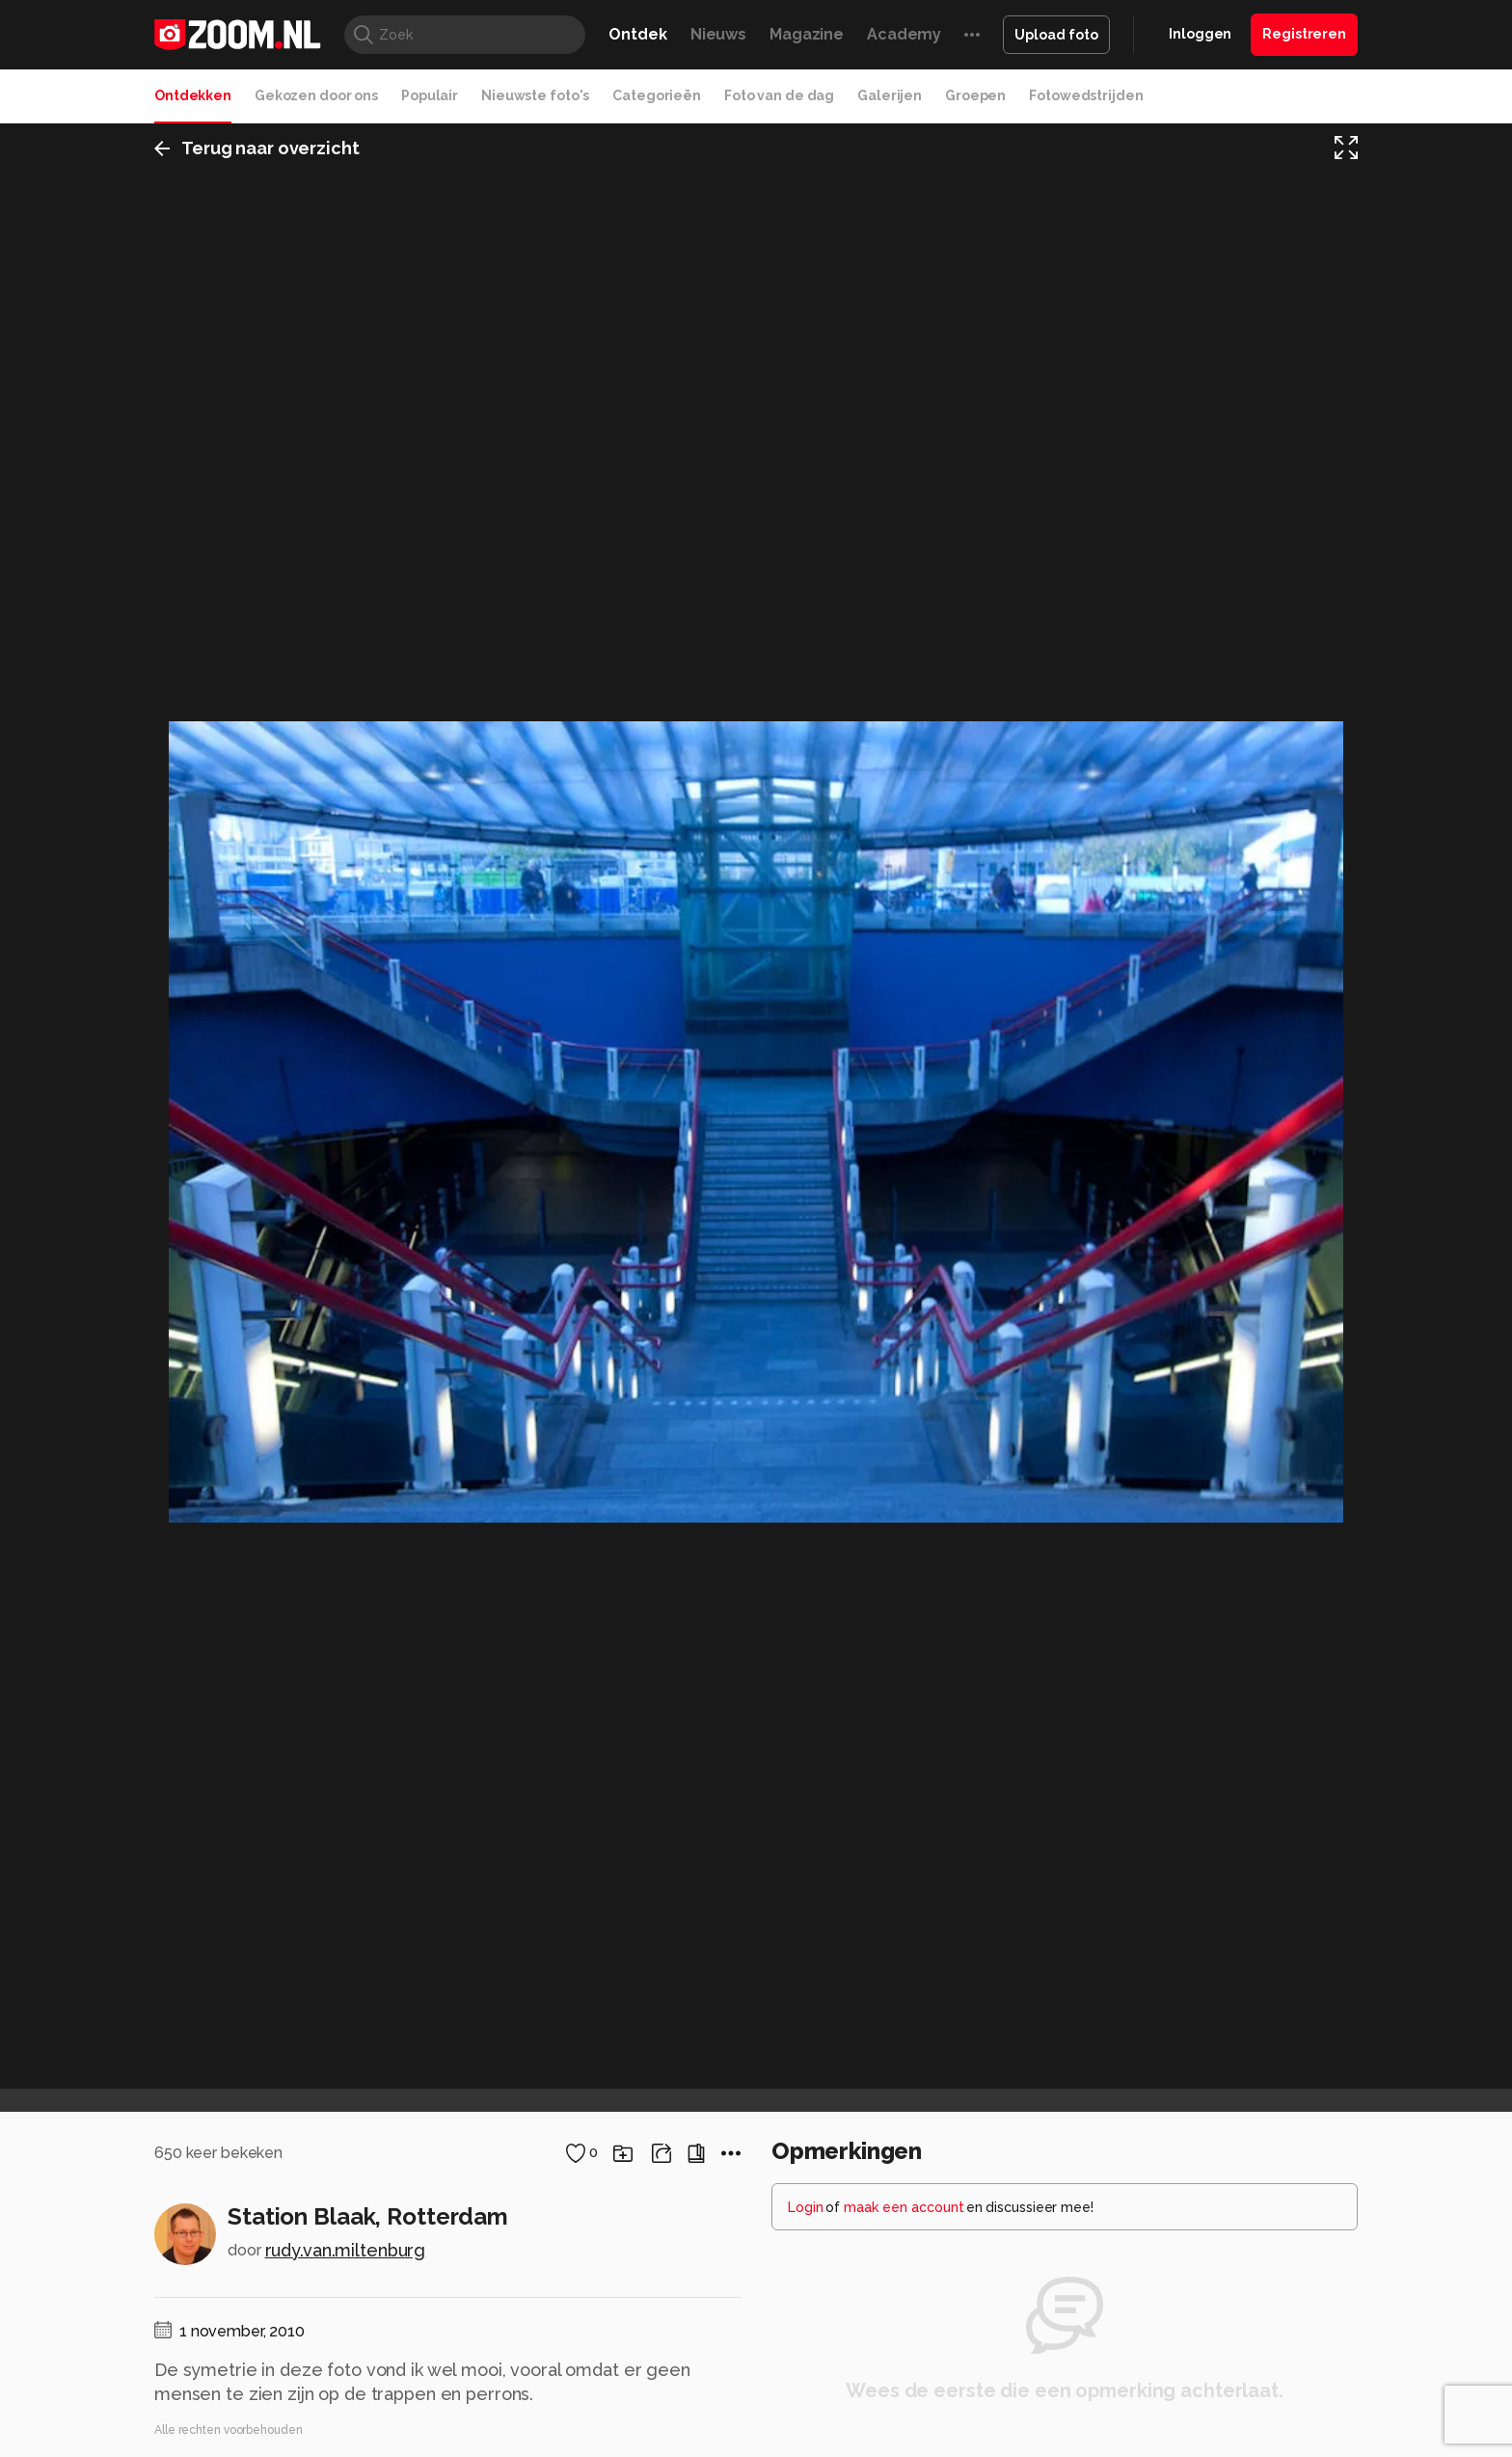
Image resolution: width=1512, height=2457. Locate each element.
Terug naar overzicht (257, 148)
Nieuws (718, 34)
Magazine (807, 34)
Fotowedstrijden (1086, 95)
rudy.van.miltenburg (345, 2250)
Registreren (1304, 33)
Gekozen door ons (316, 95)
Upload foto (1056, 34)
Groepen (975, 95)
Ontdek (637, 34)
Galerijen (889, 95)
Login (806, 2207)
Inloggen (1200, 33)
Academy (904, 34)
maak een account (904, 2207)
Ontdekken (192, 95)
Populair (429, 95)
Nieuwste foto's (535, 95)
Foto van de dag (779, 95)
